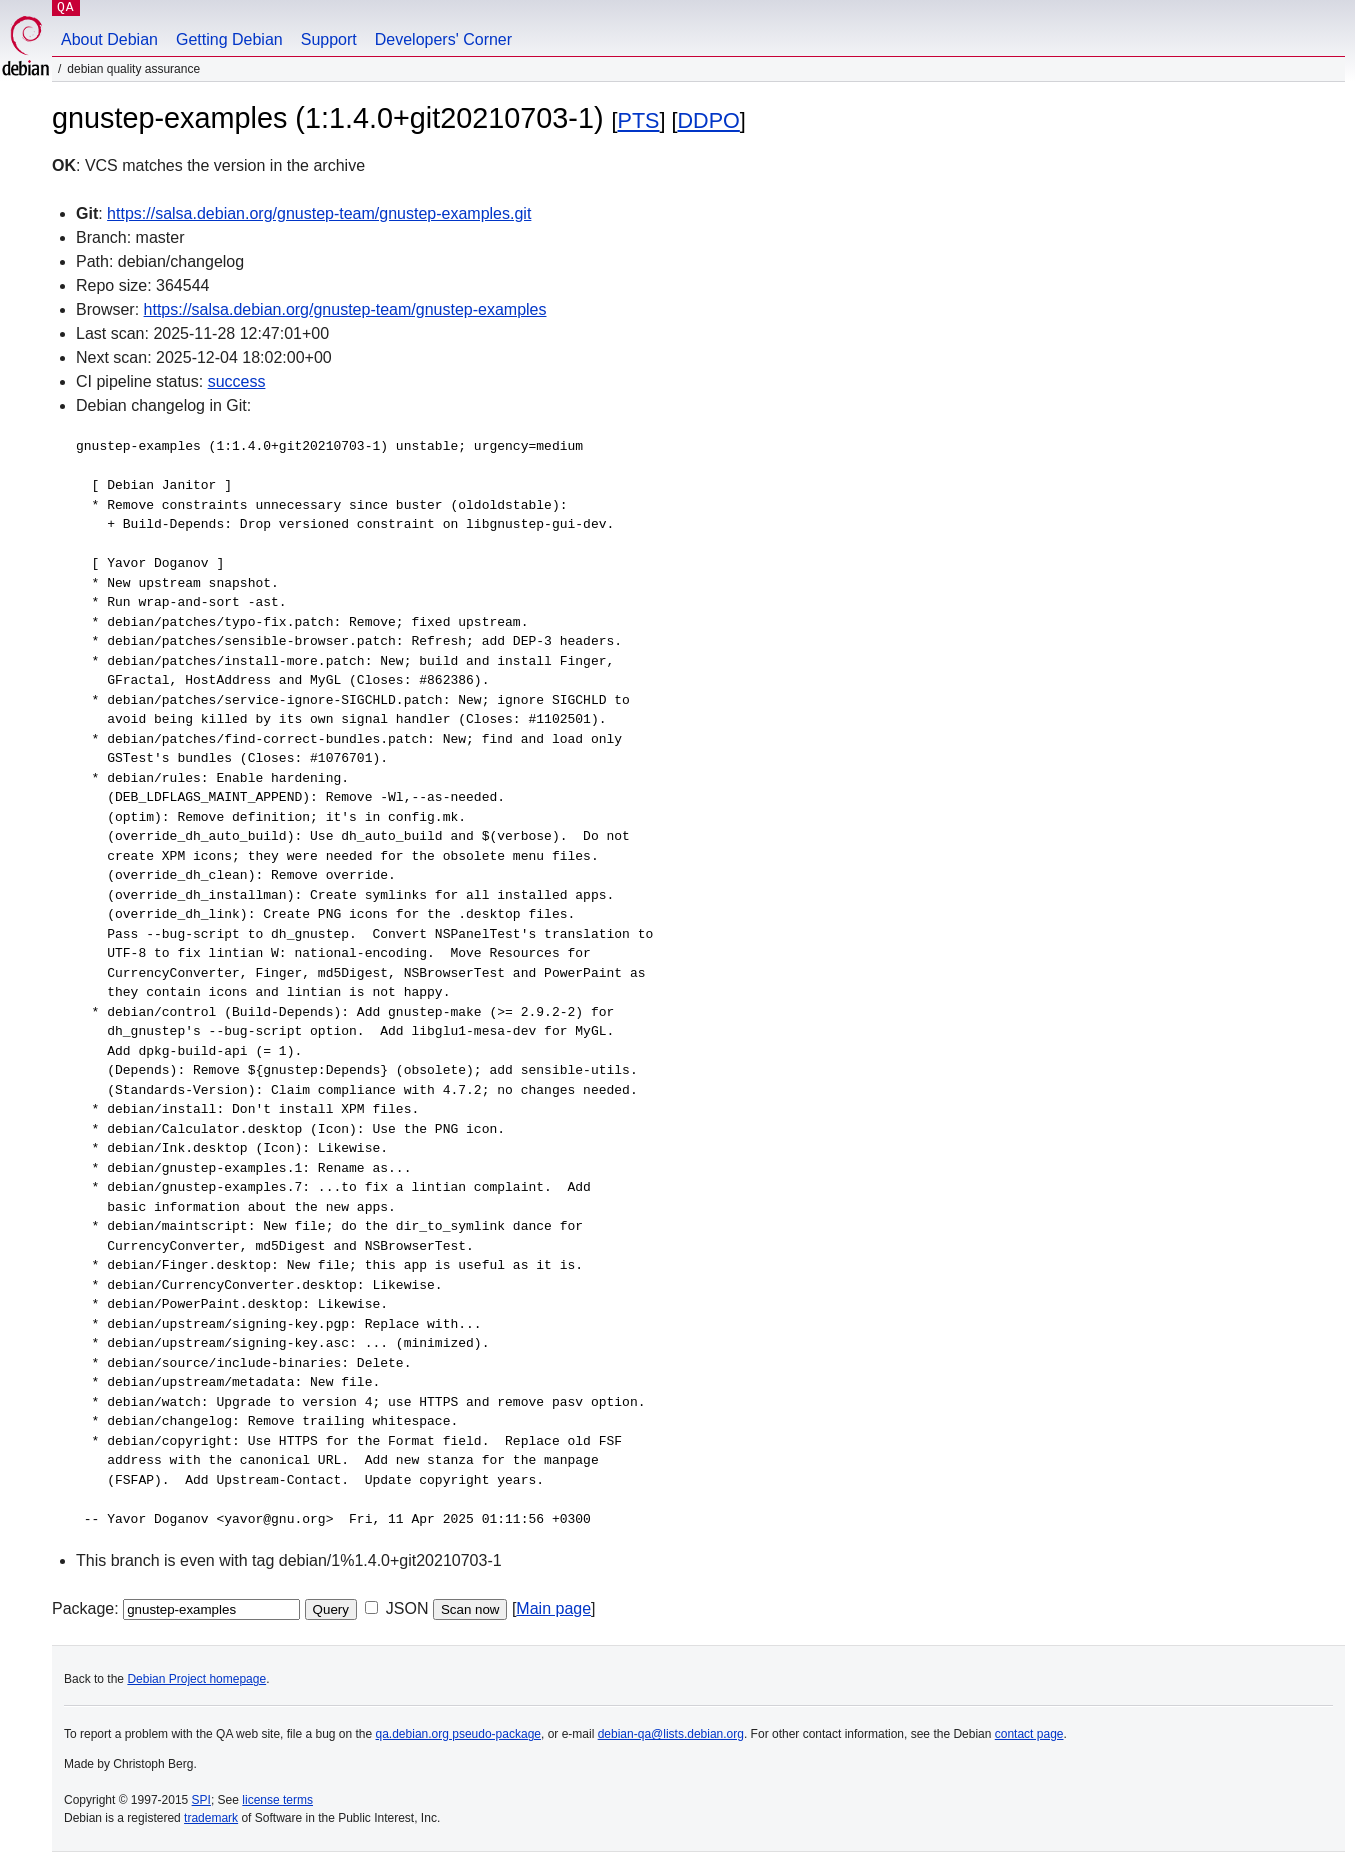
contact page (1029, 1734)
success (237, 381)
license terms (277, 1800)
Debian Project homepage (196, 1679)
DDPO (708, 120)
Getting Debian (229, 39)
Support (329, 39)
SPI (201, 1800)
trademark (211, 1818)
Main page (553, 1608)
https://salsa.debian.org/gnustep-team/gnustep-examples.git (319, 213)
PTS (639, 120)
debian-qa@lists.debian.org (671, 1734)
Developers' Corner (443, 39)
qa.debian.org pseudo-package (458, 1734)
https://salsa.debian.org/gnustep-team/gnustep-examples (345, 309)
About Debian (109, 39)
